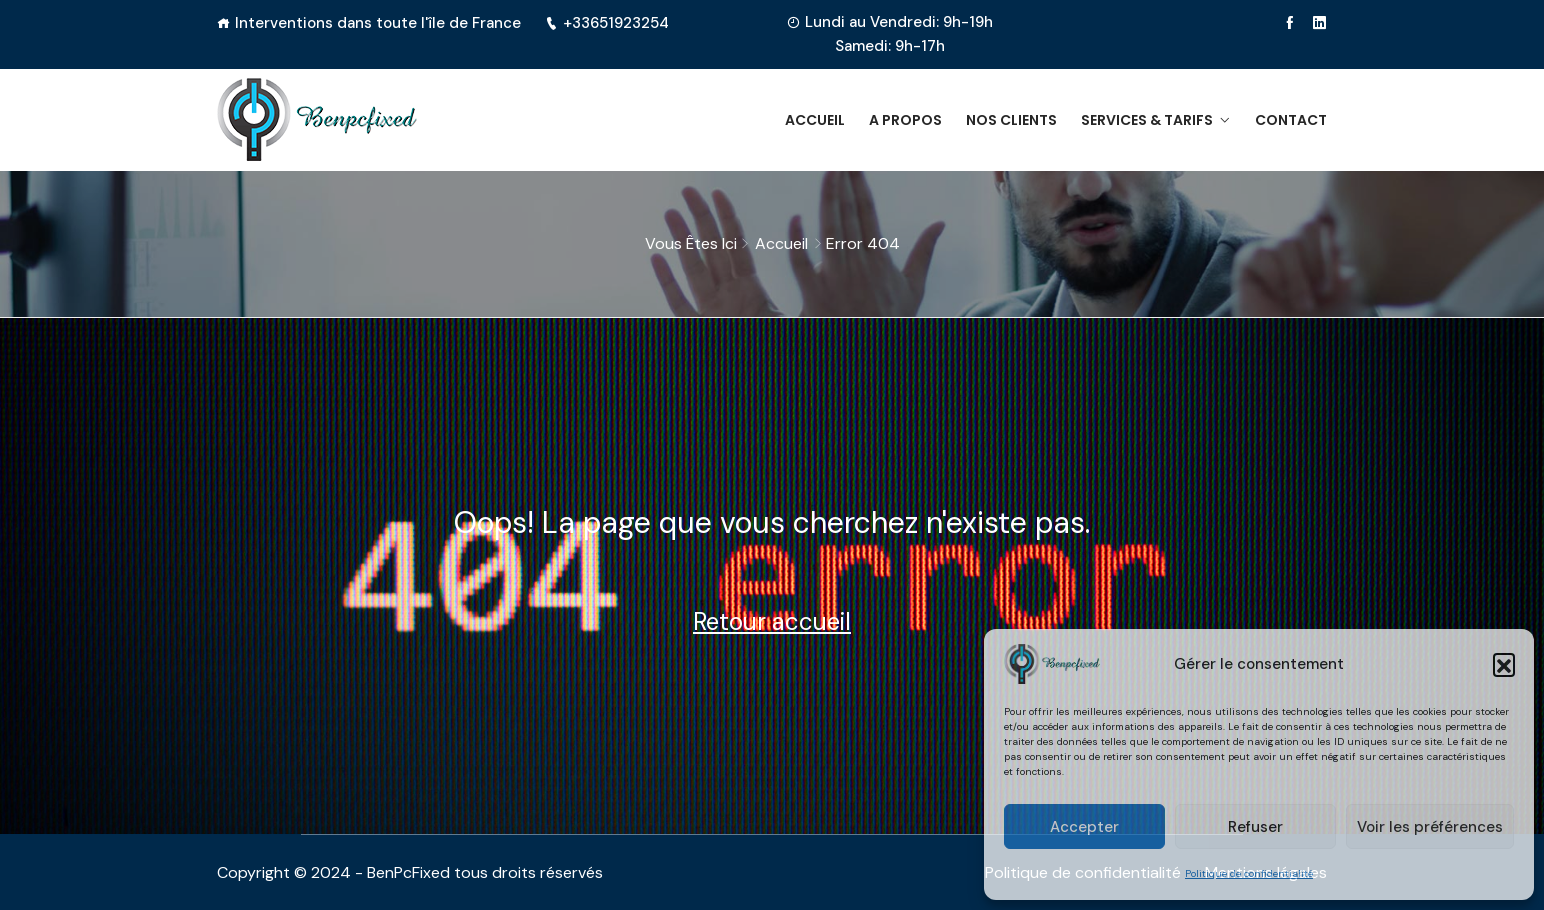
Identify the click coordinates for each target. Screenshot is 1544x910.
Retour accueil (772, 621)
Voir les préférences (1430, 827)
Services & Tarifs (1147, 120)
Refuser (1255, 827)
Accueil (815, 120)
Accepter (1084, 827)
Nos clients (1011, 120)
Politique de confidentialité (1249, 873)
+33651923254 (607, 23)
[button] (1504, 664)
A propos (905, 120)
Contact (1291, 120)
